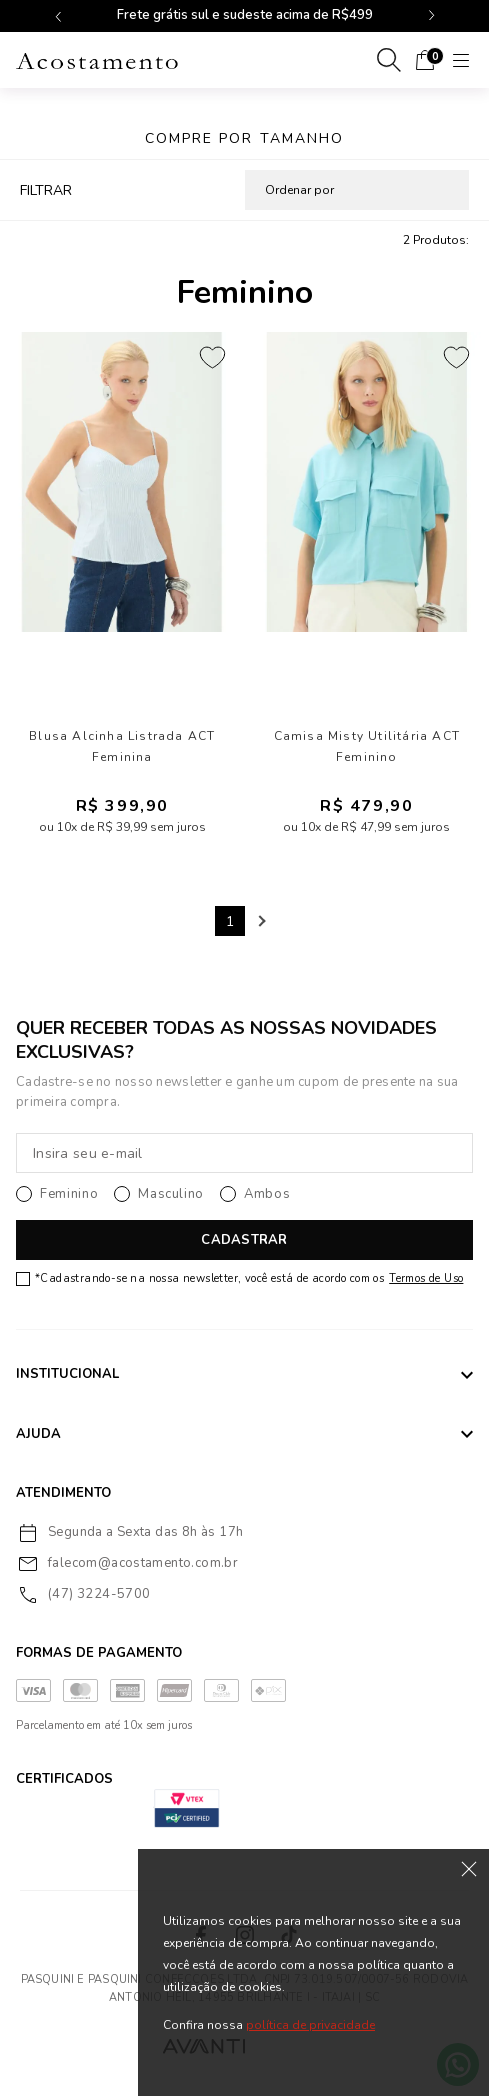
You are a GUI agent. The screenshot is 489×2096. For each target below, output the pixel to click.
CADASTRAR (244, 1240)
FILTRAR (46, 190)
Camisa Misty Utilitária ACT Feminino (367, 746)
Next (260, 921)
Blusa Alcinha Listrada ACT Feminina (122, 746)
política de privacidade (310, 2025)
